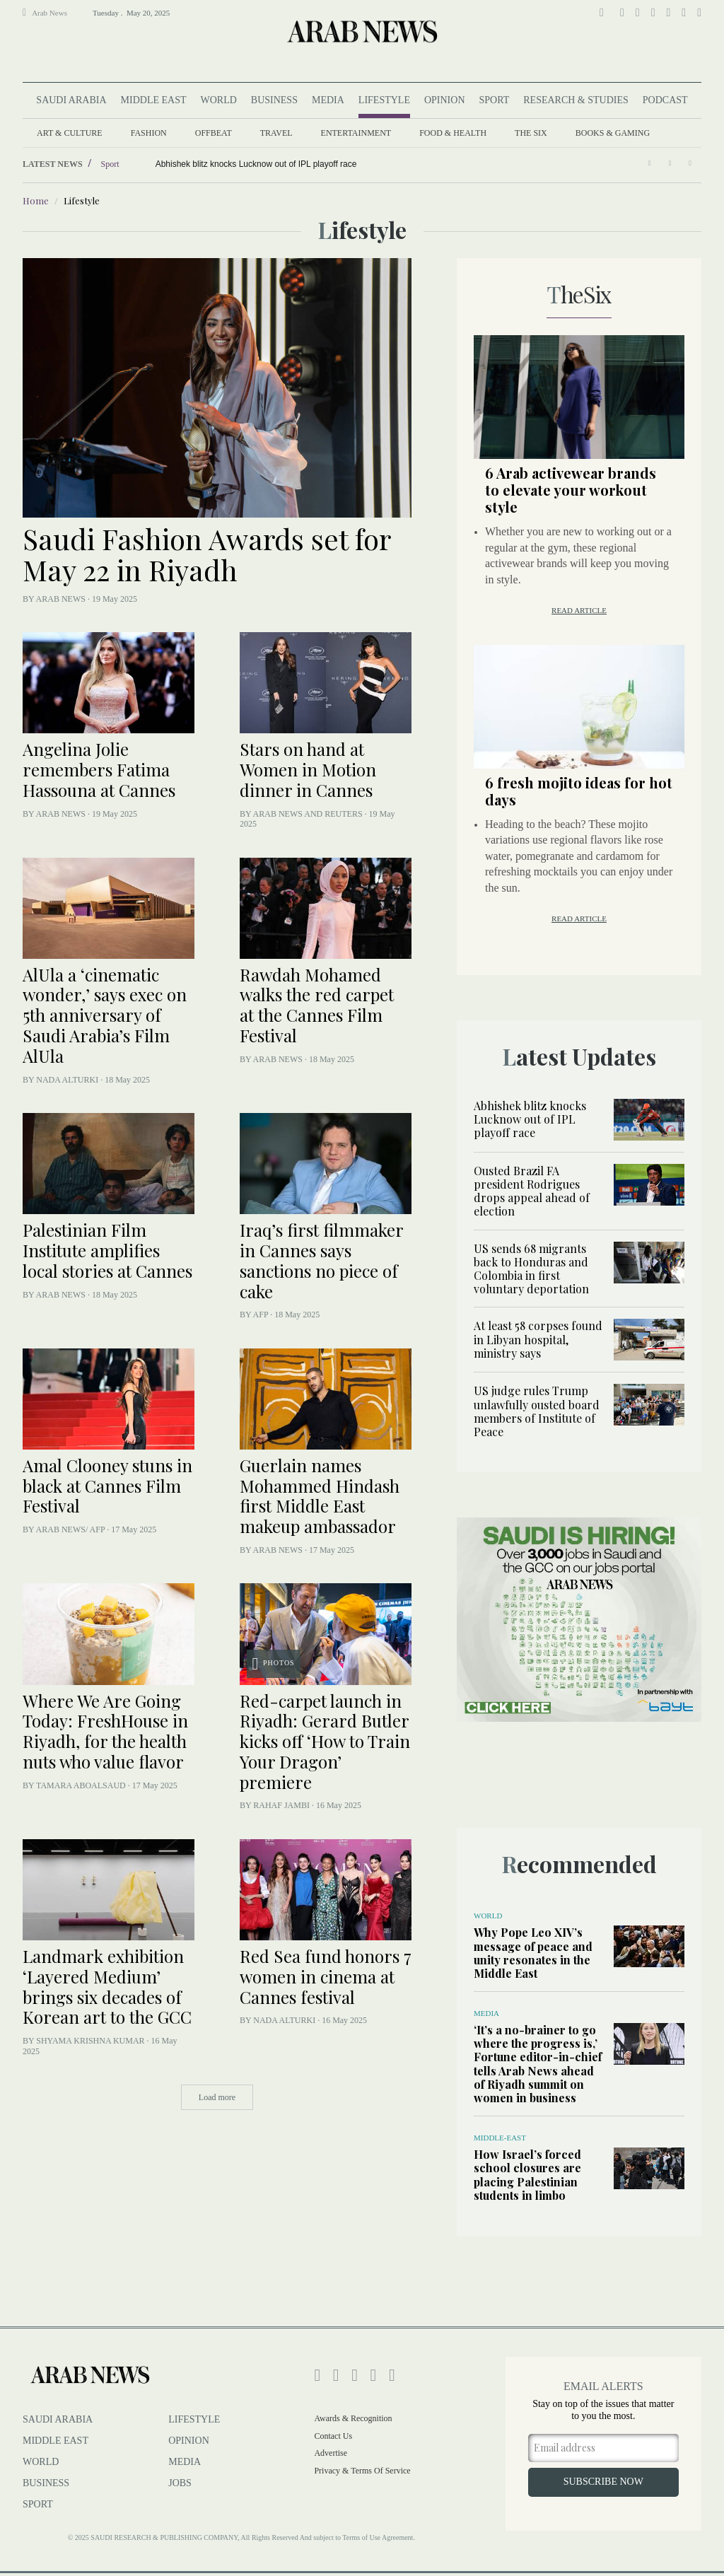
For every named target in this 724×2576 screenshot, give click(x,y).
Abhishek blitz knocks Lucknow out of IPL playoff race (530, 1119)
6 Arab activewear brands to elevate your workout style (570, 489)
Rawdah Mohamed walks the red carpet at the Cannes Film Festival (317, 1005)
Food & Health (452, 133)
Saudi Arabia (71, 100)
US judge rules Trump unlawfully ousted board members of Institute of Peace (537, 1411)
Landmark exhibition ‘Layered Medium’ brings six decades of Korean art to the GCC (107, 1986)
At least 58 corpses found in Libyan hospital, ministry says (538, 1339)
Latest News (53, 164)
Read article (579, 610)
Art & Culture (70, 133)
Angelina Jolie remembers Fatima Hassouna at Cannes (99, 769)
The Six (531, 133)
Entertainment (356, 133)
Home (36, 200)
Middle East (154, 100)
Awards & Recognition (353, 2418)
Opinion (444, 100)
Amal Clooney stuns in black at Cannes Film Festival (107, 1485)
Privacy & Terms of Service (362, 2471)
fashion (149, 133)
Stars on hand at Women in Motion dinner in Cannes (308, 769)
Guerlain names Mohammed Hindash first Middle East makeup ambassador (319, 1495)
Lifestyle (384, 100)
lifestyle (194, 2419)
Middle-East (500, 2137)
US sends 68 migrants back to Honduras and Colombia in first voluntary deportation (531, 1269)
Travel (276, 133)
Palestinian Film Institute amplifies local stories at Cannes (107, 1250)
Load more (217, 2097)
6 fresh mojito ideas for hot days (578, 791)
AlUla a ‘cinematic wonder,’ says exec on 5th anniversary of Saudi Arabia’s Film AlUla (105, 1015)
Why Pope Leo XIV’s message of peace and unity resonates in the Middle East (533, 1953)
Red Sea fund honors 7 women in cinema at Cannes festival (325, 1976)
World (218, 100)
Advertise (330, 2453)
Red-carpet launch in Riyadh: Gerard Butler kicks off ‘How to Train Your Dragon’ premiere (325, 1741)
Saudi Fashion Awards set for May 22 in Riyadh (206, 554)
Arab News (45, 12)
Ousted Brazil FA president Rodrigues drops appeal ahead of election (532, 1191)
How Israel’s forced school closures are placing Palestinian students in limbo (527, 2175)
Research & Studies (576, 100)
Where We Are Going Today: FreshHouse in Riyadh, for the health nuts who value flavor (105, 1731)
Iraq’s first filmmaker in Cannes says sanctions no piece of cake (321, 1260)
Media (328, 100)
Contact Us (333, 2436)
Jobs (180, 2483)
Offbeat (213, 133)
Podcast (665, 100)
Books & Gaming (613, 133)
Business (274, 100)
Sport (494, 100)
